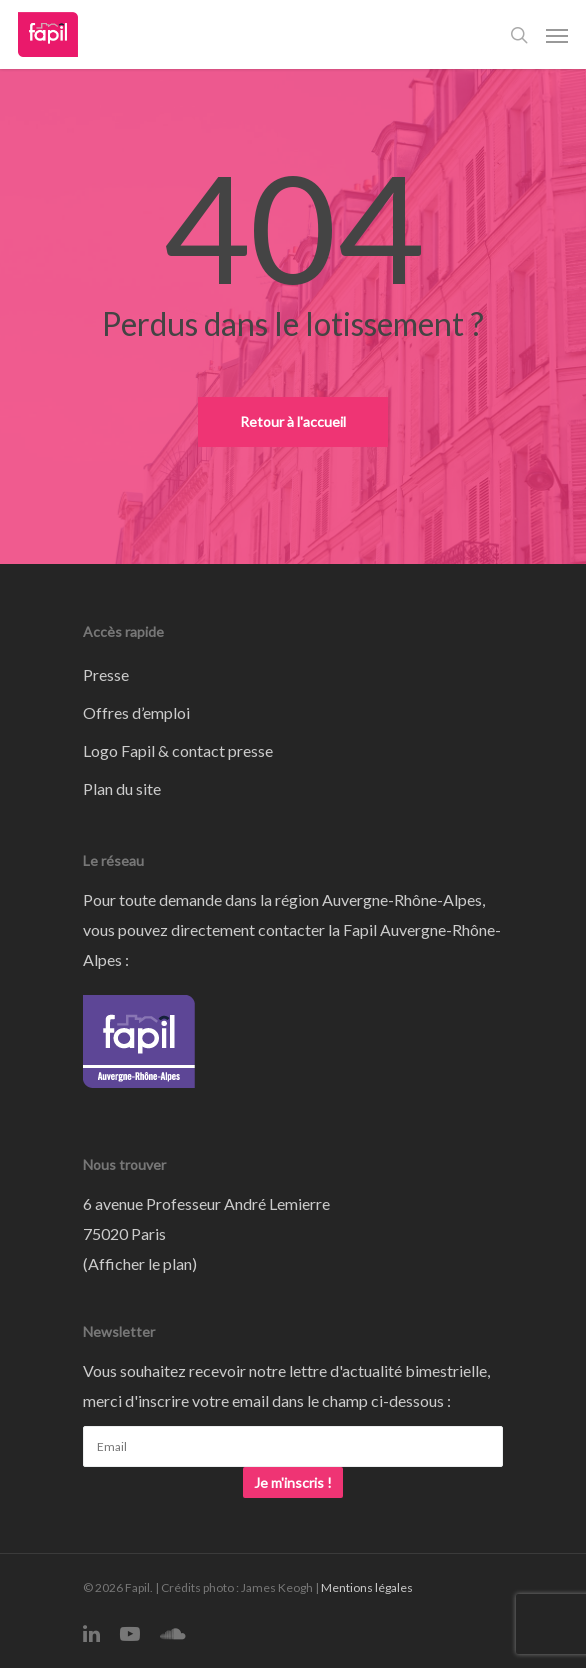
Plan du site (122, 788)
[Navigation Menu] (557, 35)
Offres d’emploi (136, 712)
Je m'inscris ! (293, 1482)
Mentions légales (367, 1587)
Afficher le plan (140, 1263)
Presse (106, 674)
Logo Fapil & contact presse (178, 750)
